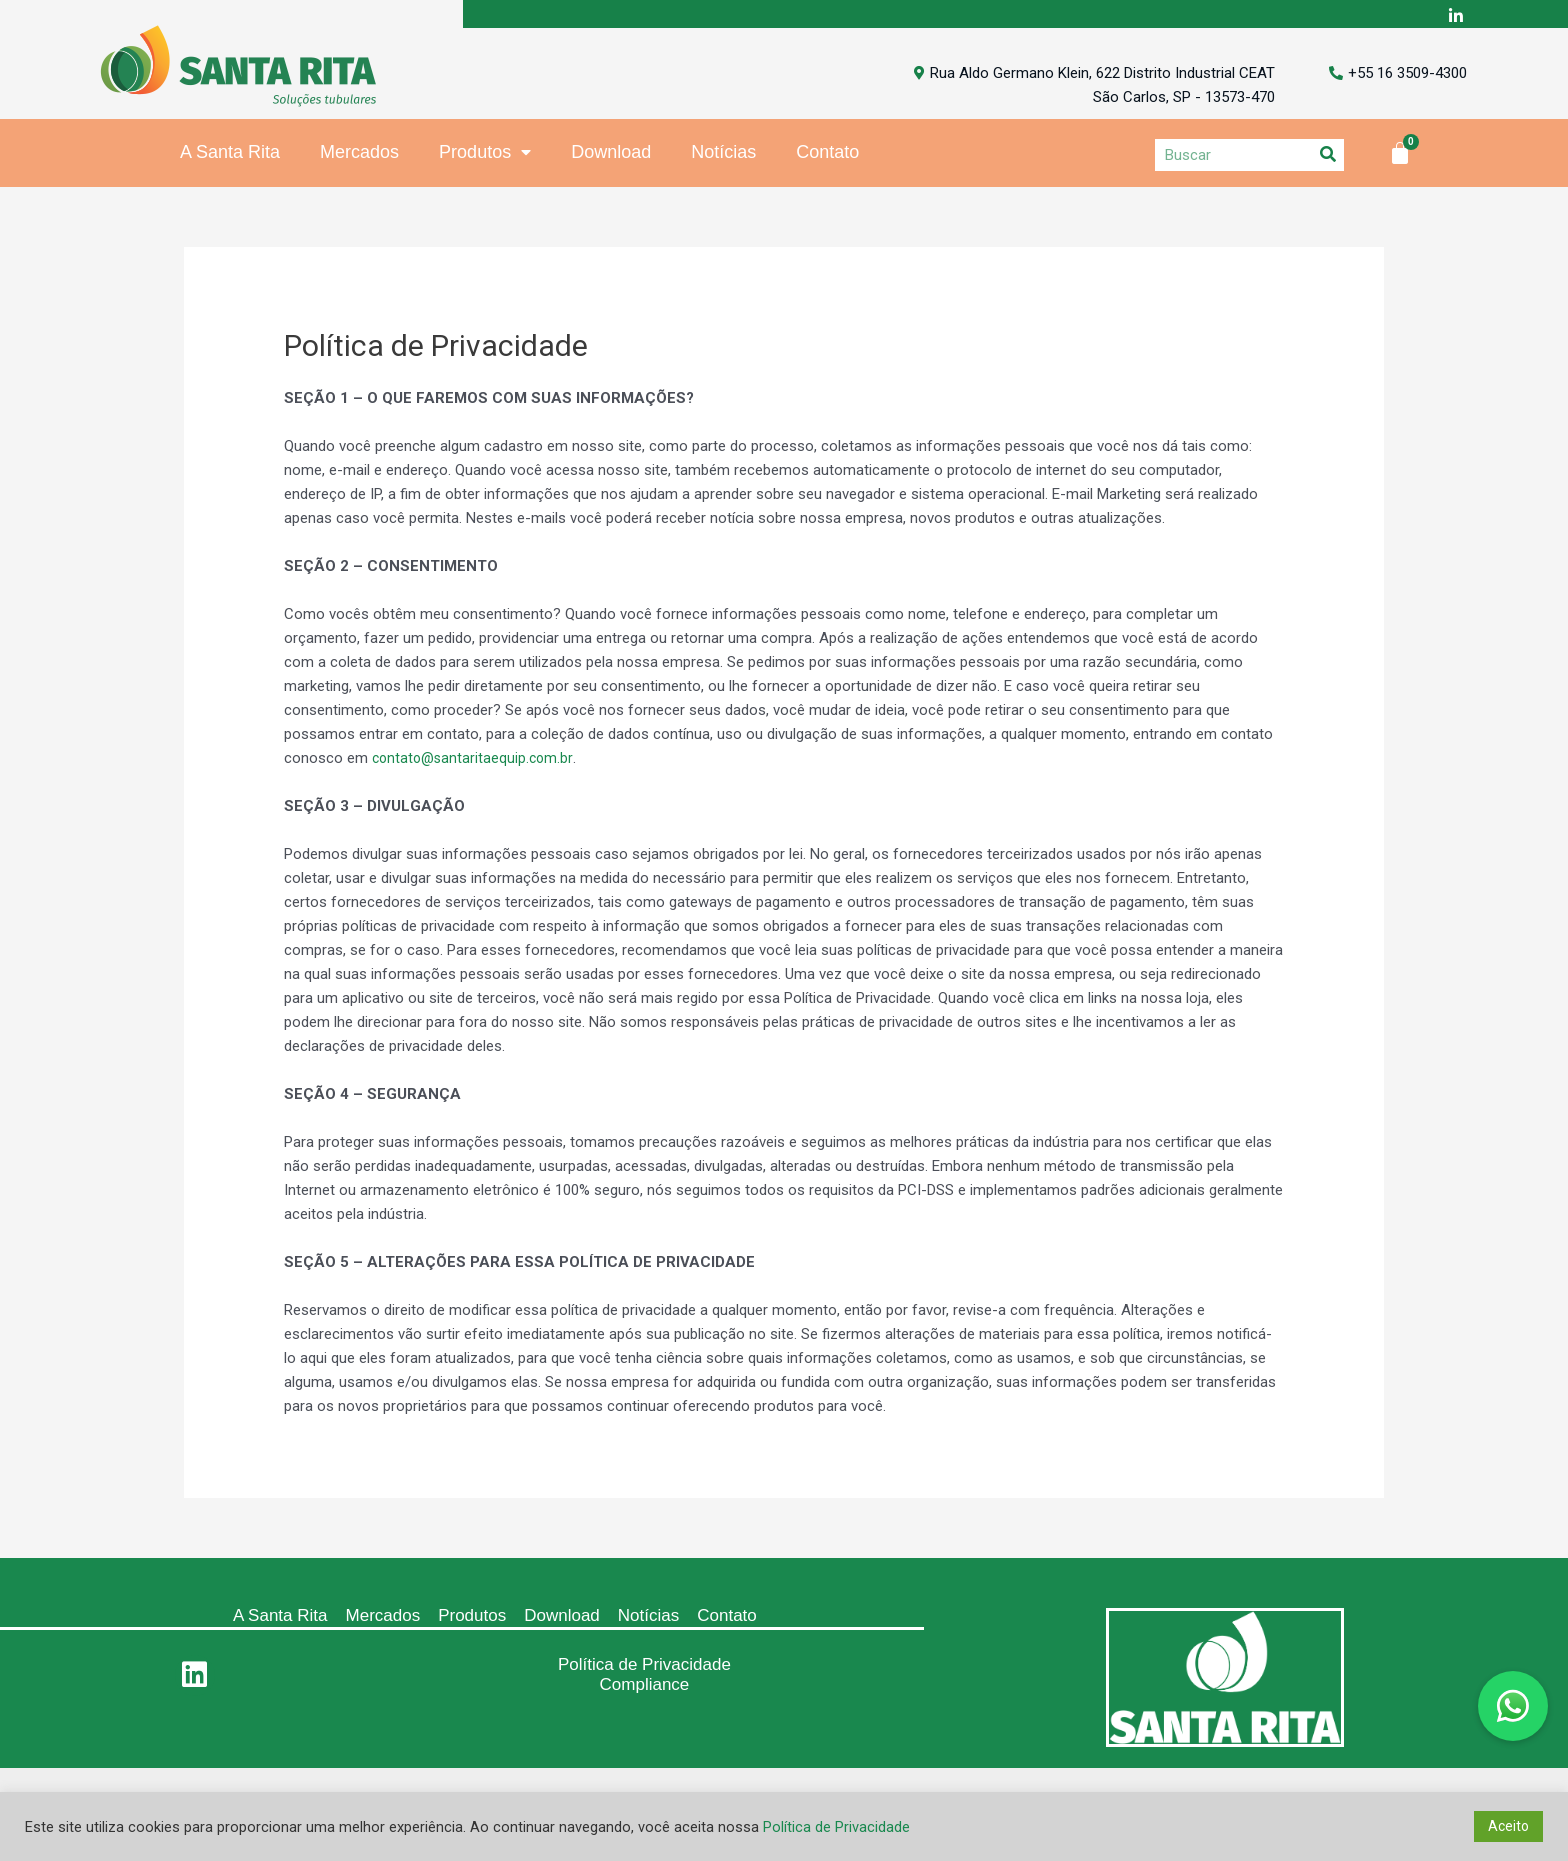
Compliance (645, 1686)
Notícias (723, 154)
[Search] (1328, 156)
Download (611, 154)
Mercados (359, 154)
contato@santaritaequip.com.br (475, 760)
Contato (827, 154)
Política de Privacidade (644, 1666)
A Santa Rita (230, 154)
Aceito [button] (1508, 1826)
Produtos (485, 154)
